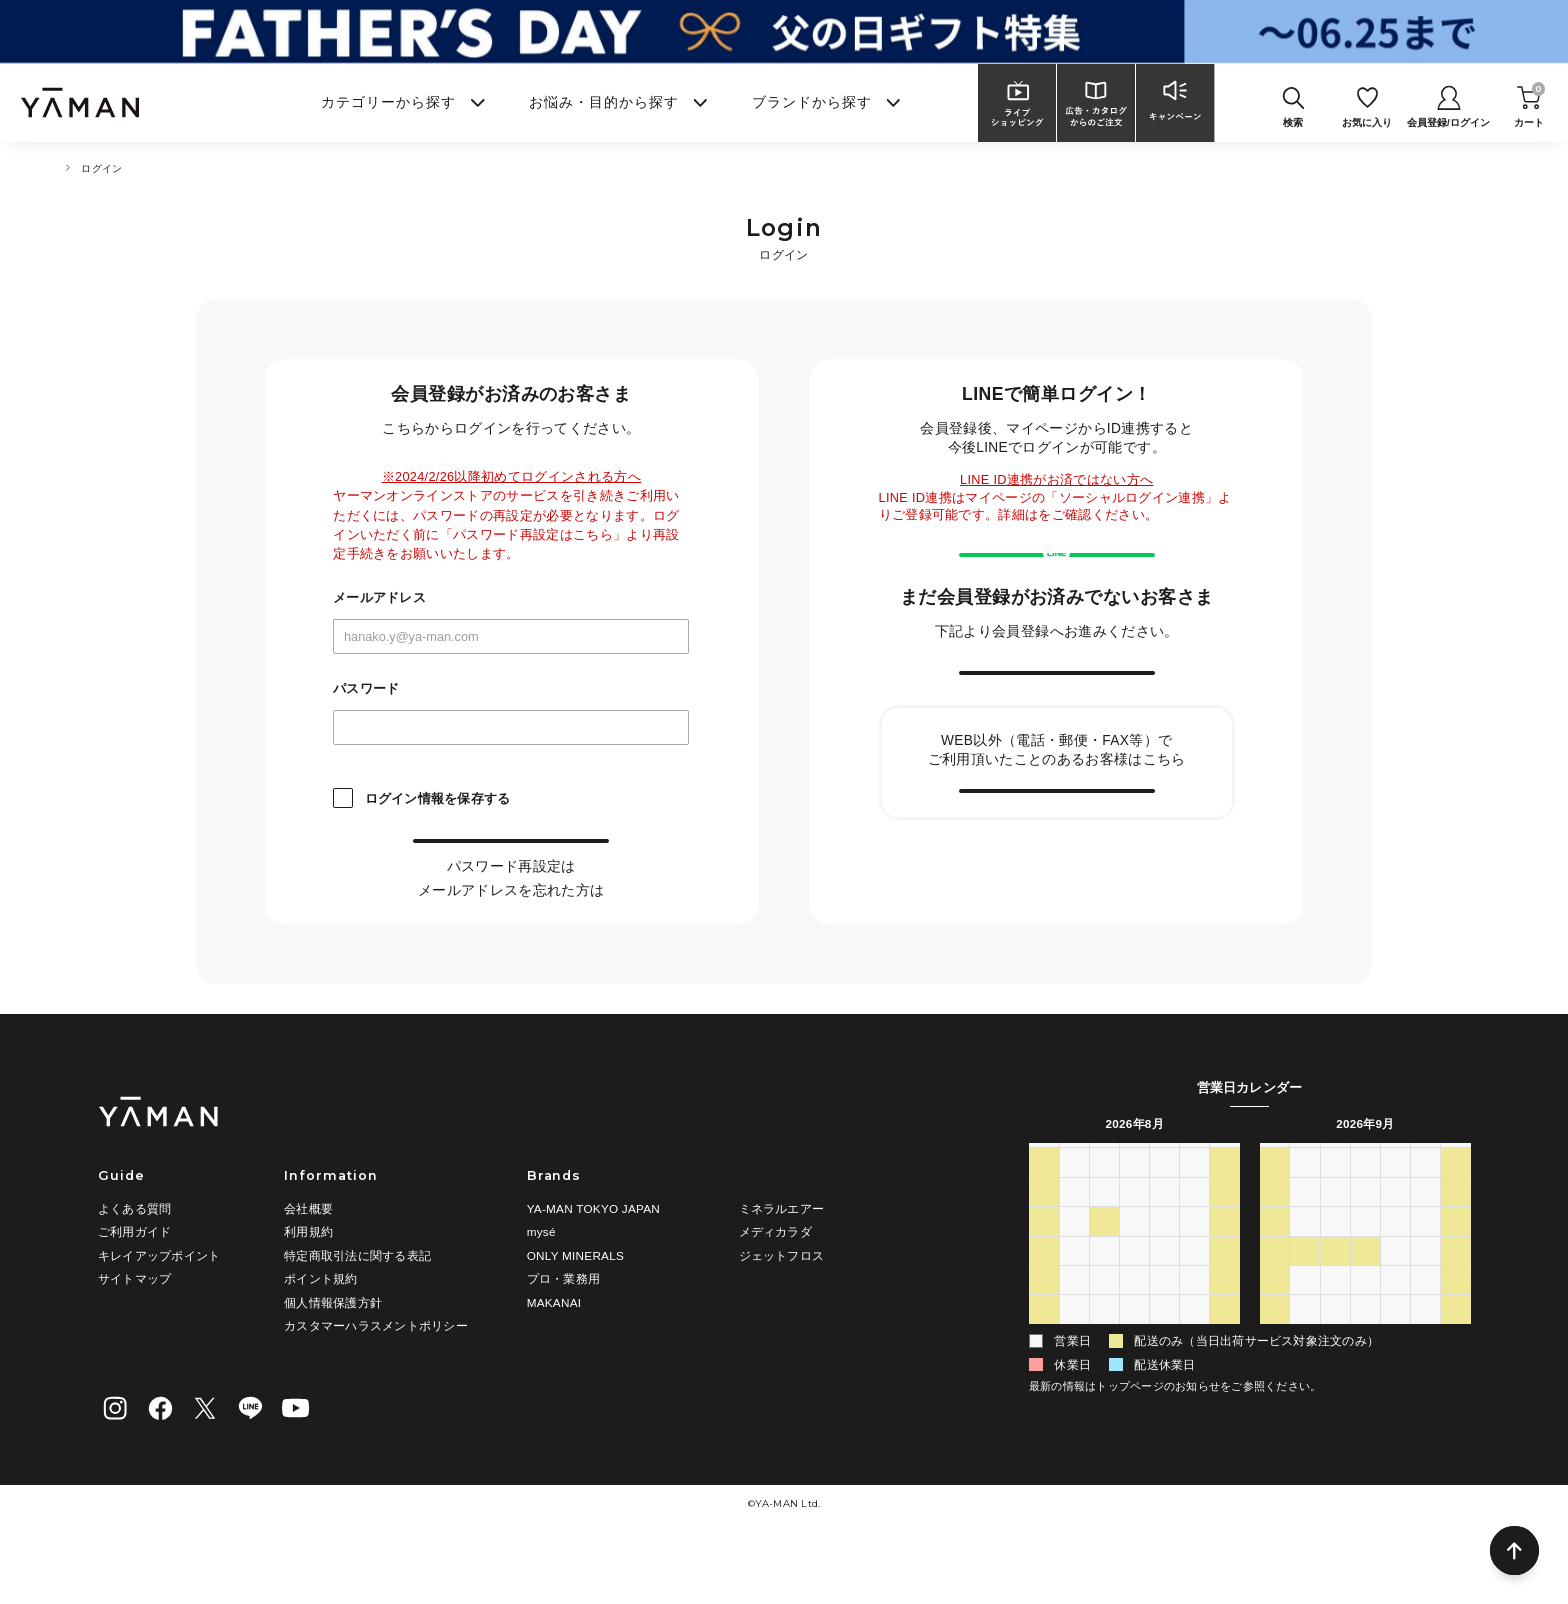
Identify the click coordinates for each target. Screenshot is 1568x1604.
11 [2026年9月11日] (1426, 1266)
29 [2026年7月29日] (1135, 1236)
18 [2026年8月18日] (1105, 1325)
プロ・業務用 (563, 1327)
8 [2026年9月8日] (1335, 1266)
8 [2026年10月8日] (1395, 1384)
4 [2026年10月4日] (1274, 1384)
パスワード (366, 689)
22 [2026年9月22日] (1335, 1325)
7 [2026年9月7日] (1305, 1266)
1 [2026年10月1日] (1395, 1354)
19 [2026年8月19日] (1135, 1325)
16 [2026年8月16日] (1044, 1325)
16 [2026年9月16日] (1366, 1295)
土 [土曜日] (1225, 1205)
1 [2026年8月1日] (1225, 1236)
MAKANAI (554, 1350)
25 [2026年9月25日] (1426, 1325)
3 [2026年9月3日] (1164, 1384)
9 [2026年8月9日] (1043, 1295)
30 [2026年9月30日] (1366, 1354)
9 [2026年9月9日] (1365, 1266)
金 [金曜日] (1195, 1205)
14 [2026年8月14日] (1195, 1295)
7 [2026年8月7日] (1194, 1266)
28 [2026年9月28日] (1305, 1354)
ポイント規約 (320, 1327)
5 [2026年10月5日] (1305, 1384)
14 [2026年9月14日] (1305, 1295)
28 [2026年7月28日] (1105, 1236)
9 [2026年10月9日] (1425, 1384)
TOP (59, 168)
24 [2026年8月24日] (1074, 1354)
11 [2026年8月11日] (1105, 1295)
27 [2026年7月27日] (1074, 1236)
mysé (541, 1280)
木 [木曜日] (1165, 1205)
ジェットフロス (782, 1303)
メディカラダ (775, 1280)
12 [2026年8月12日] (1135, 1295)
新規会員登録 (1056, 737)
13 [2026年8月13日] (1165, 1295)
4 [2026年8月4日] (1104, 1266)
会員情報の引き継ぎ (1057, 898)
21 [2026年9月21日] (1305, 1325)
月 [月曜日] (1074, 1205)
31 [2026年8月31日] (1074, 1384)
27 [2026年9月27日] (1275, 1354)
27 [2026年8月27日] (1165, 1354)
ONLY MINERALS (575, 1303)
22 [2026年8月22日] (1225, 1325)
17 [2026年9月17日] (1396, 1295)
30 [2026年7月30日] (1165, 1236)
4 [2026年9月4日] (1194, 1384)
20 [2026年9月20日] (1275, 1325)
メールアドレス (379, 598)
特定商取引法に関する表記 (357, 1303)
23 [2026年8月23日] (1044, 1354)
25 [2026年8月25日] (1105, 1354)
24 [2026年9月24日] (1396, 1325)
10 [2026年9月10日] (1396, 1266)
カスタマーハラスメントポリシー (376, 1374)
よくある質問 (134, 1256)
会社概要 (308, 1256)
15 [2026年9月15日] (1335, 1295)
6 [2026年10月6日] (1335, 1384)
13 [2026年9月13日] (1275, 1295)
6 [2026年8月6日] (1164, 1266)
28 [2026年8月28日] (1195, 1354)
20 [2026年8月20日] (1165, 1325)
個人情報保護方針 (333, 1350)
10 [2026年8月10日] (1074, 1295)
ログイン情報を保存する (438, 798)
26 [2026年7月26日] (1044, 1236)
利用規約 (308, 1280)
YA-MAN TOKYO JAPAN (593, 1256)
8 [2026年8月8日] (1225, 1266)
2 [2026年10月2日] (1425, 1354)
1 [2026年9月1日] (1104, 1384)
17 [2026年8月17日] (1074, 1325)
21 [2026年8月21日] (1195, 1325)
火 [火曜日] (1104, 1205)
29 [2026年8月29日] (1225, 1354)
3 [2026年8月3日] (1074, 1266)
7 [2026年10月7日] (1365, 1384)
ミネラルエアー (782, 1256)
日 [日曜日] (1044, 1205)
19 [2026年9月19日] (1456, 1295)
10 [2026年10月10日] (1456, 1384)
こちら (575, 909)
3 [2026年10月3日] (1456, 1354)
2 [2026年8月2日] (1043, 1266)
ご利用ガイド (134, 1280)
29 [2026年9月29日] (1335, 1354)
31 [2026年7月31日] (1195, 1236)
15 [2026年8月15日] (1225, 1295)
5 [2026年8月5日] (1134, 1266)
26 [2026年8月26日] (1135, 1354)
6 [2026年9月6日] (1274, 1266)
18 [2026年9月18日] (1426, 1295)
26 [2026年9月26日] (1456, 1325)
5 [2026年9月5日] (1225, 1384)
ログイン (511, 862)
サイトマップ (134, 1327)
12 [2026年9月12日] (1456, 1266)
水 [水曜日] (1134, 1205)
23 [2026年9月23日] (1366, 1325)
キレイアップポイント (159, 1303)
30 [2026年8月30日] (1044, 1384)
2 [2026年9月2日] (1134, 1384)
